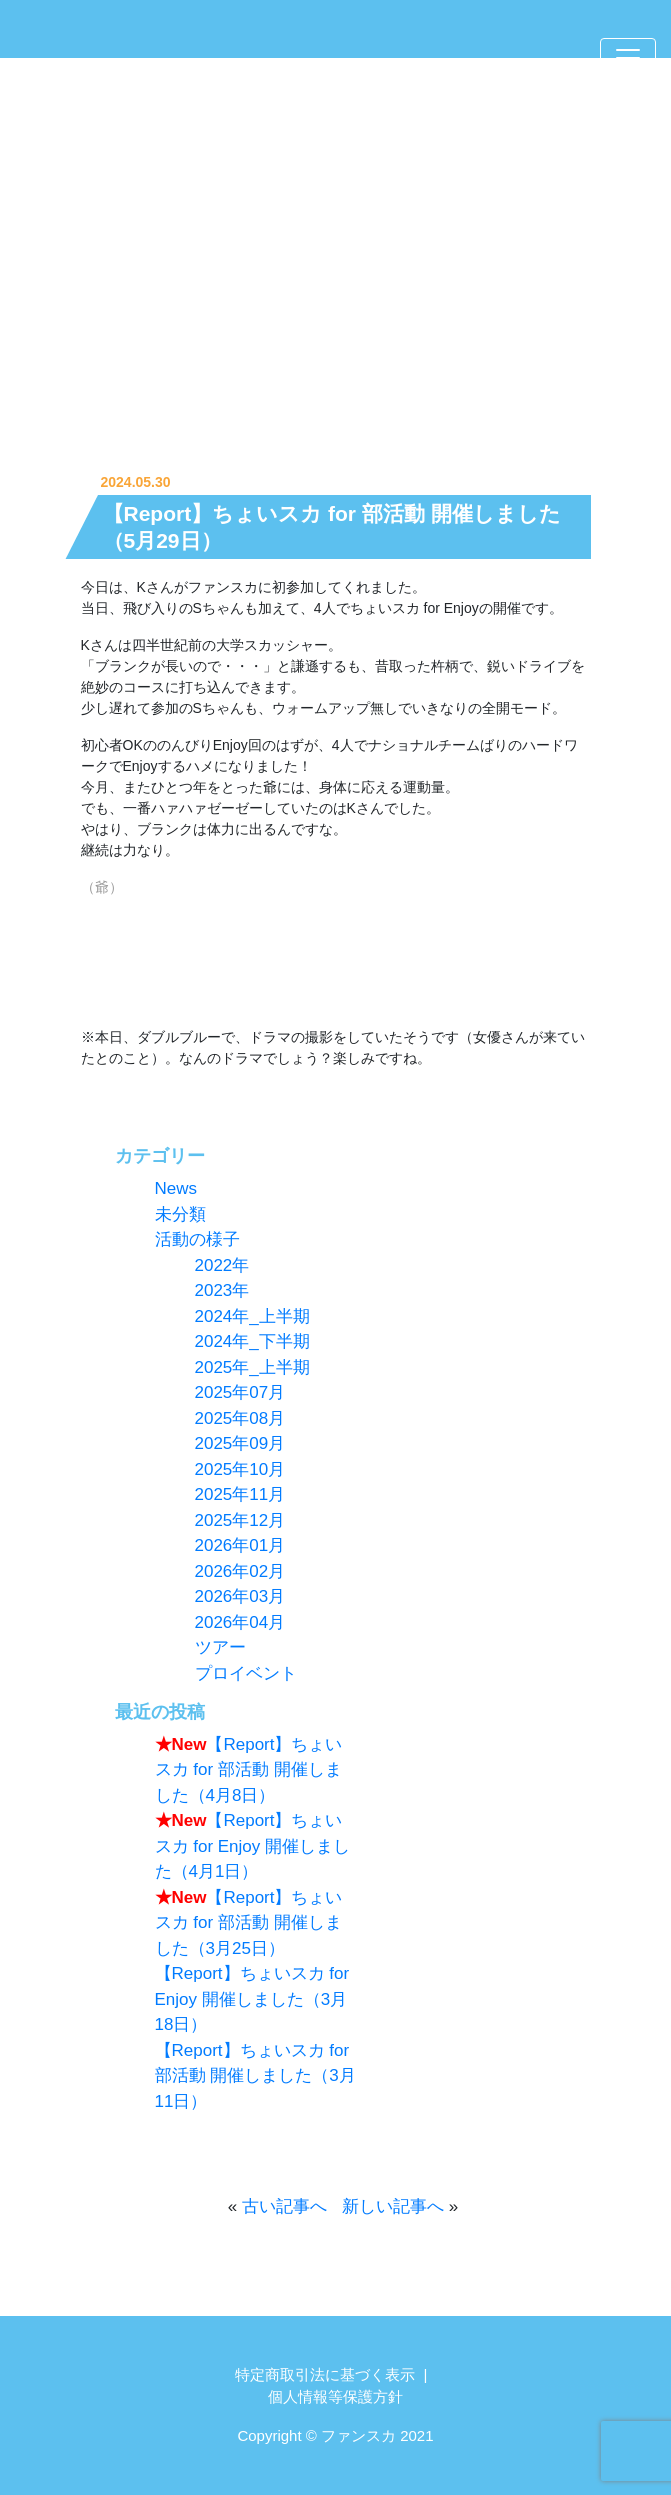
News (176, 1188)
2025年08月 (240, 1418)
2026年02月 (240, 1571)
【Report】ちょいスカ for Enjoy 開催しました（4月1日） (253, 1846)
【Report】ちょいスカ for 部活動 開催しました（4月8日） (249, 1770)
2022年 (222, 1265)
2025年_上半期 (252, 1367)
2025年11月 (240, 1494)
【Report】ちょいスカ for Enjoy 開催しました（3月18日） (252, 1999)
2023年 (222, 1290)
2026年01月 (240, 1545)
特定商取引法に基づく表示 (325, 2374)
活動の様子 (197, 1239)
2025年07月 (240, 1392)
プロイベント (246, 1673)
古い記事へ (284, 2206)
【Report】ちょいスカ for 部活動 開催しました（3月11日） (255, 2076)
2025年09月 (240, 1443)
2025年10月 (240, 1469)
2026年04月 (240, 1622)
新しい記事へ (393, 2206)
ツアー (220, 1647)
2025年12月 (240, 1520)
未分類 (180, 1214)
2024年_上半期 (252, 1316)
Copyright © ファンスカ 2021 (335, 2435)
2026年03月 (240, 1596)
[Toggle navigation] (628, 58)
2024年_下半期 (252, 1341)
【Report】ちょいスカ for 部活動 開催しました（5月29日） (332, 527)
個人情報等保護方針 (335, 2396)
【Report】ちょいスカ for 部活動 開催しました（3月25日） (249, 1923)
